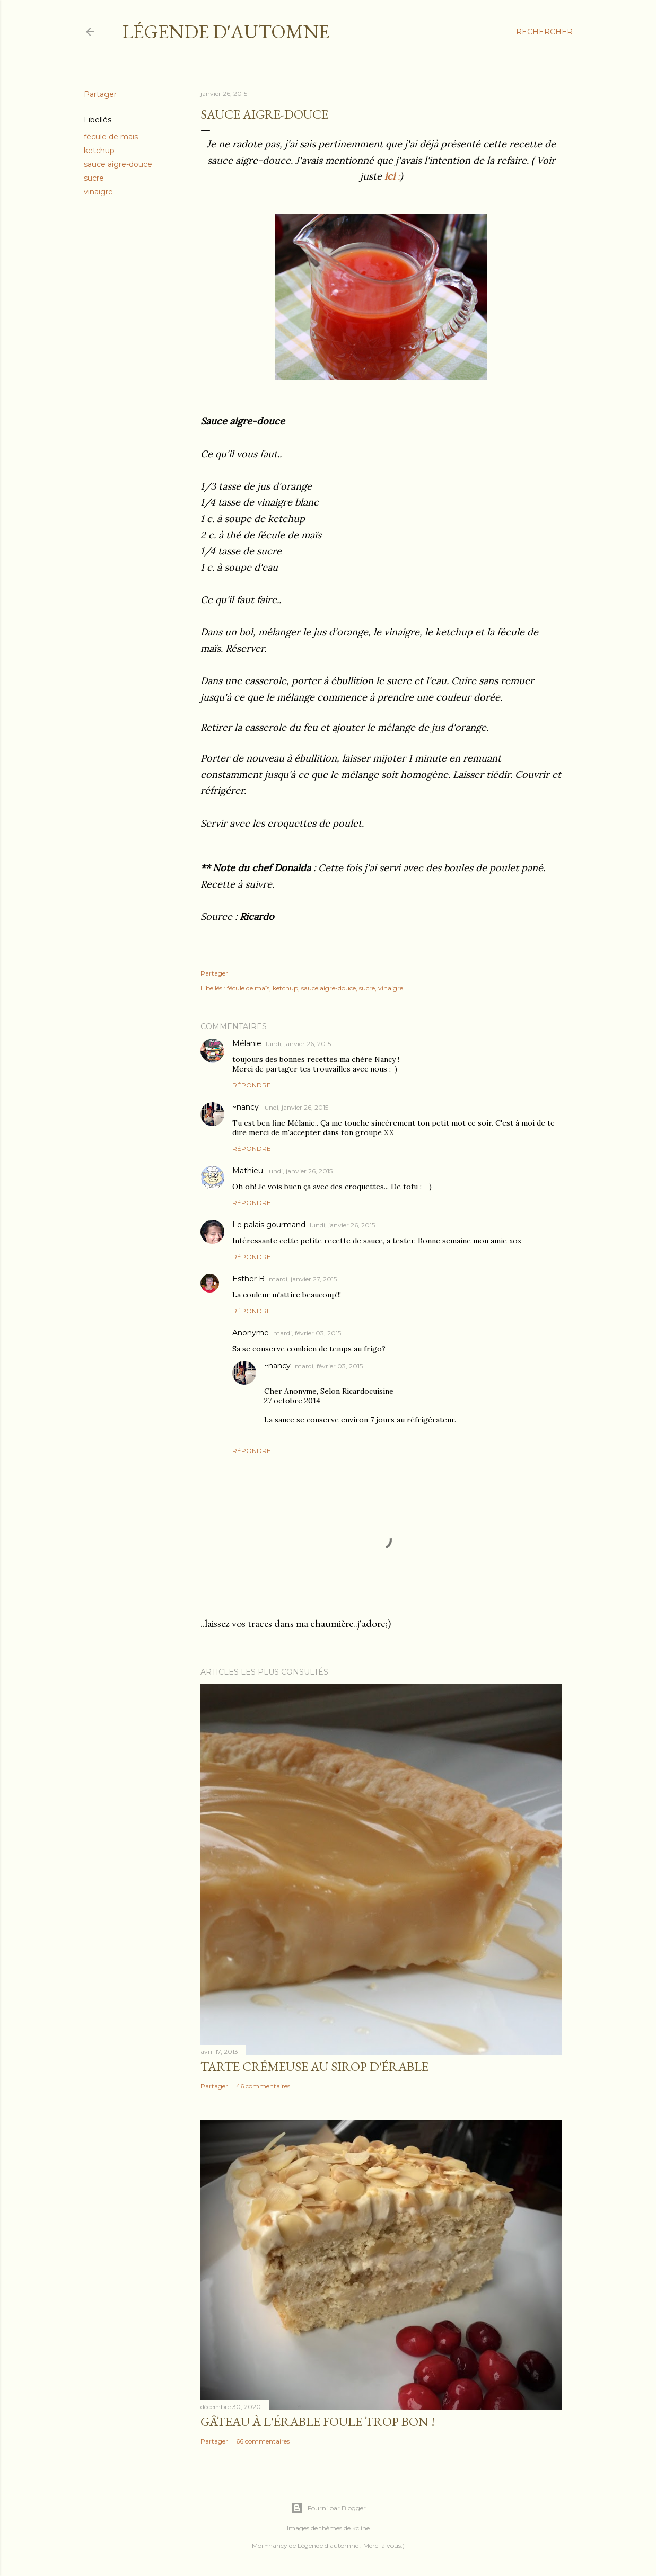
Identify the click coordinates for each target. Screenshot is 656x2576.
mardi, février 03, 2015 (307, 1333)
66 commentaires (263, 2441)
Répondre (251, 1085)
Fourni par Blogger (328, 2508)
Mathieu (247, 1170)
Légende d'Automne (225, 31)
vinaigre (98, 192)
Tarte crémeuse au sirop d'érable (314, 2066)
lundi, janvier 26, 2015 (298, 1044)
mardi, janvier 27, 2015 (303, 1279)
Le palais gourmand (268, 1224)
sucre (94, 178)
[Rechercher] (544, 32)
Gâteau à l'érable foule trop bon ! (317, 2421)
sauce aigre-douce (118, 164)
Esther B (248, 1278)
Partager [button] (100, 94)
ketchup (99, 150)
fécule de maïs (111, 136)
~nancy (245, 1107)
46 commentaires (263, 2086)
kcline (361, 2528)
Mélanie (246, 1043)
